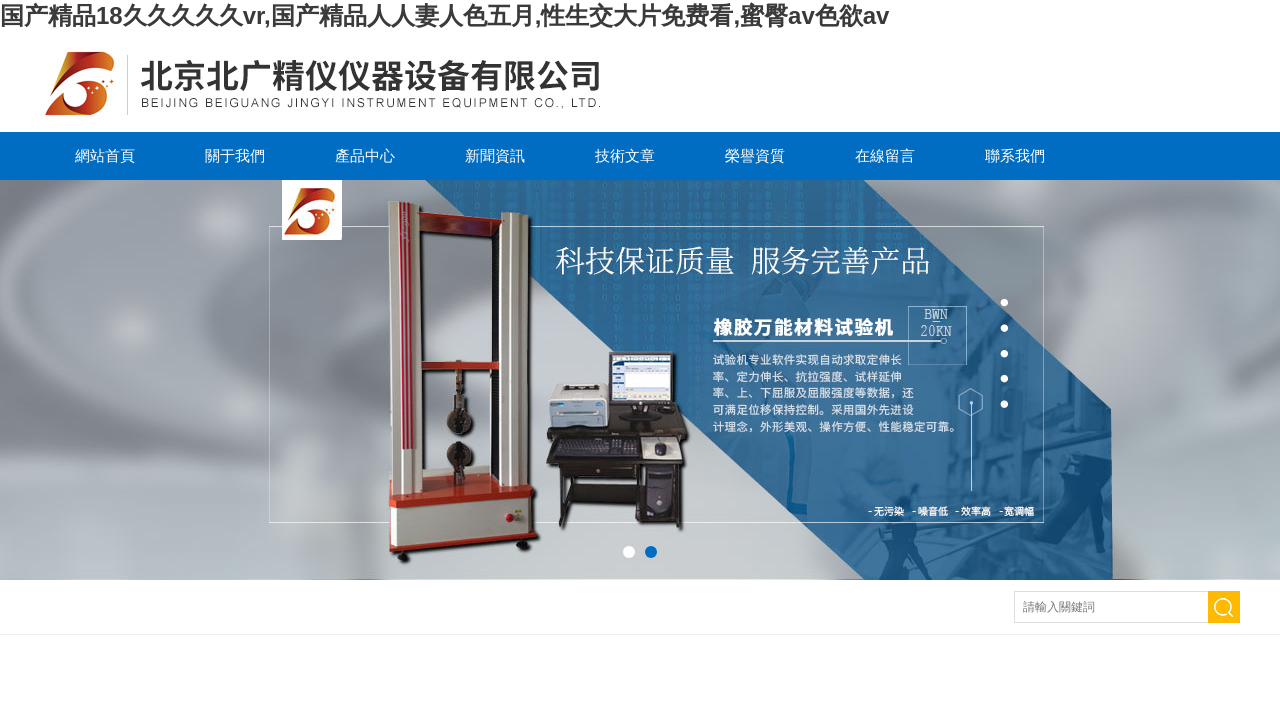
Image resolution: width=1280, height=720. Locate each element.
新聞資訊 (495, 155)
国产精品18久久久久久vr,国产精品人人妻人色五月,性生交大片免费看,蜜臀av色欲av (444, 15)
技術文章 (625, 155)
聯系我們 (1015, 155)
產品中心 (365, 155)
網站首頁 (105, 155)
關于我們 (235, 155)
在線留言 (885, 155)
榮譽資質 (755, 155)
